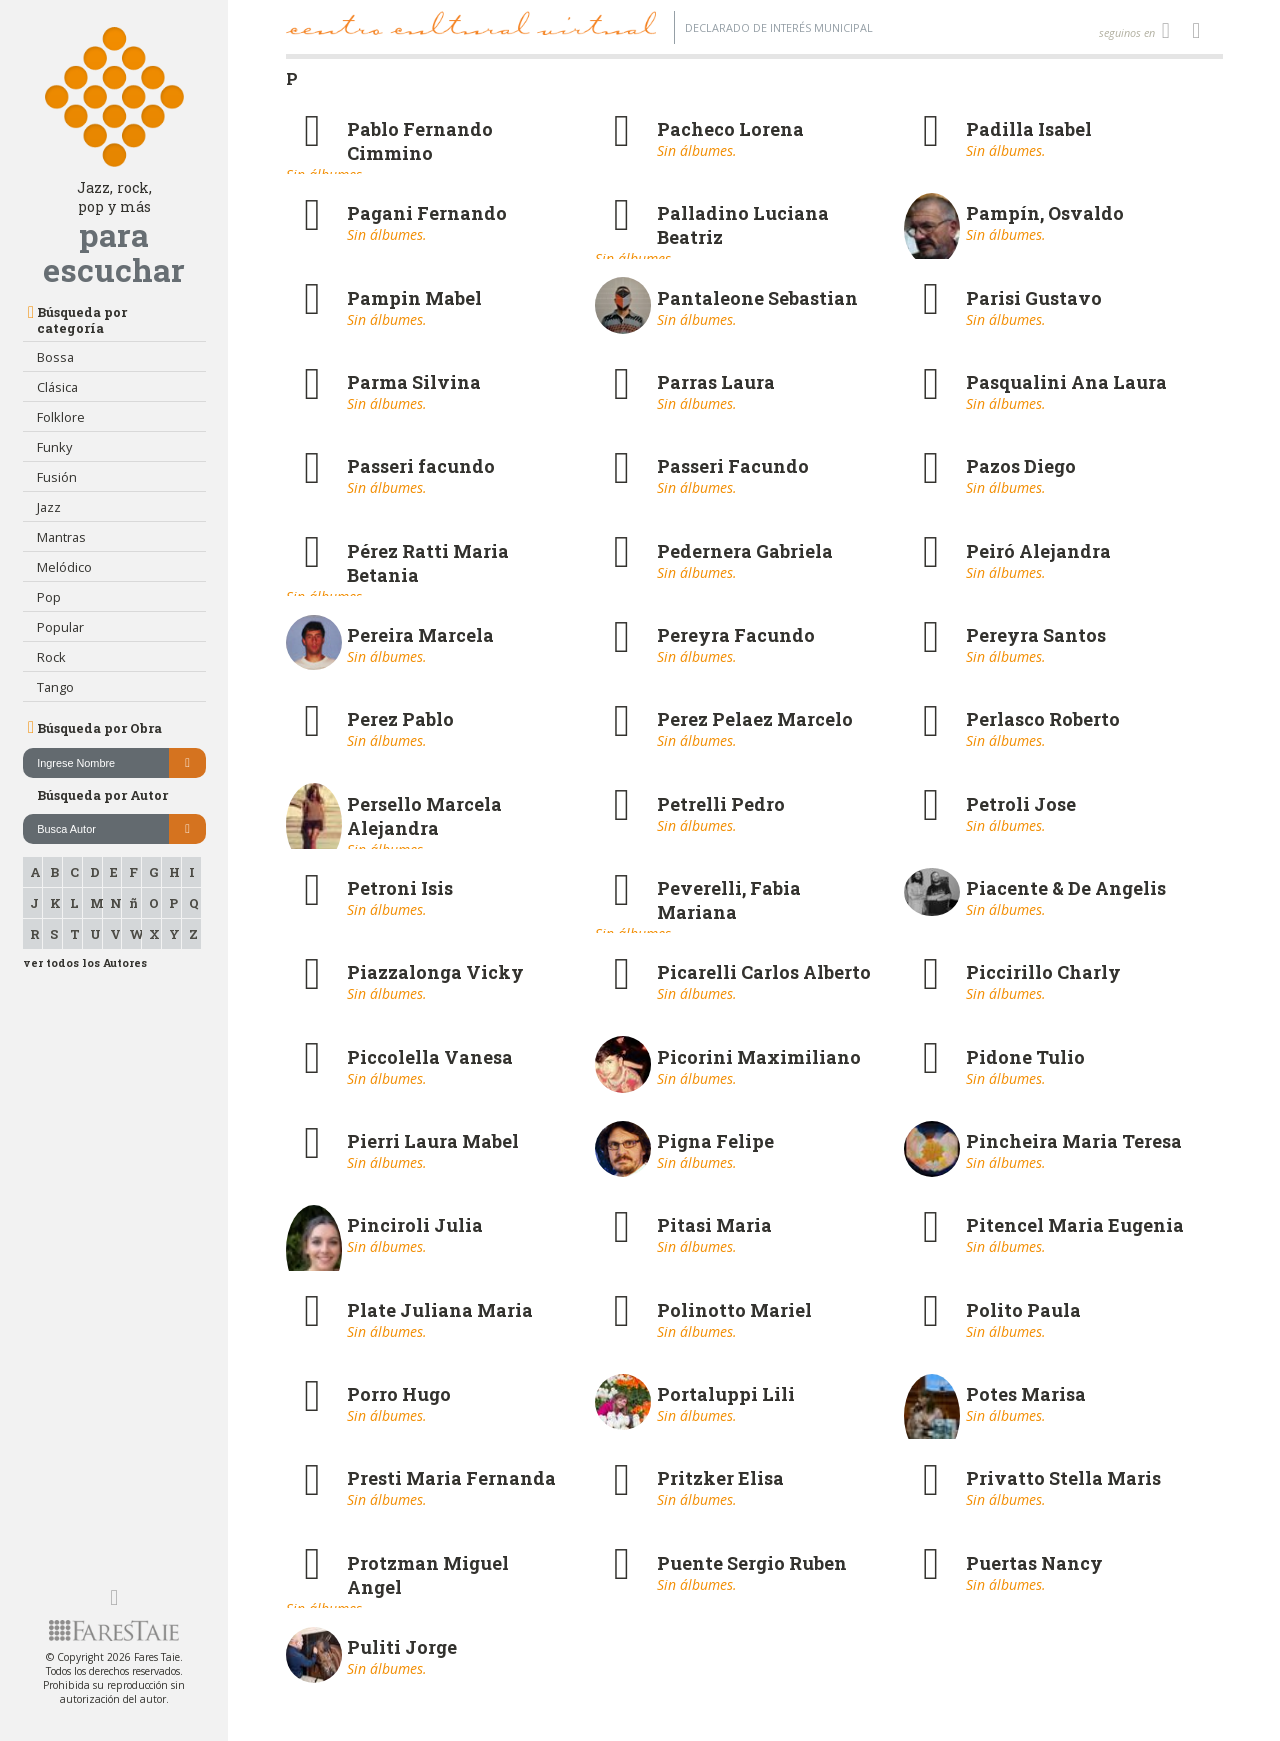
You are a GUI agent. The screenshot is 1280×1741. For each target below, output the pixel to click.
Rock (51, 657)
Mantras (61, 537)
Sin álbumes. (697, 150)
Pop (49, 597)
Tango (55, 687)
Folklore (61, 417)
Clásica (57, 387)
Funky (54, 447)
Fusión (57, 477)
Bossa (55, 357)
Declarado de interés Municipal (779, 27)
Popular (60, 627)
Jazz (49, 507)
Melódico (64, 567)
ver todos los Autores (85, 963)
